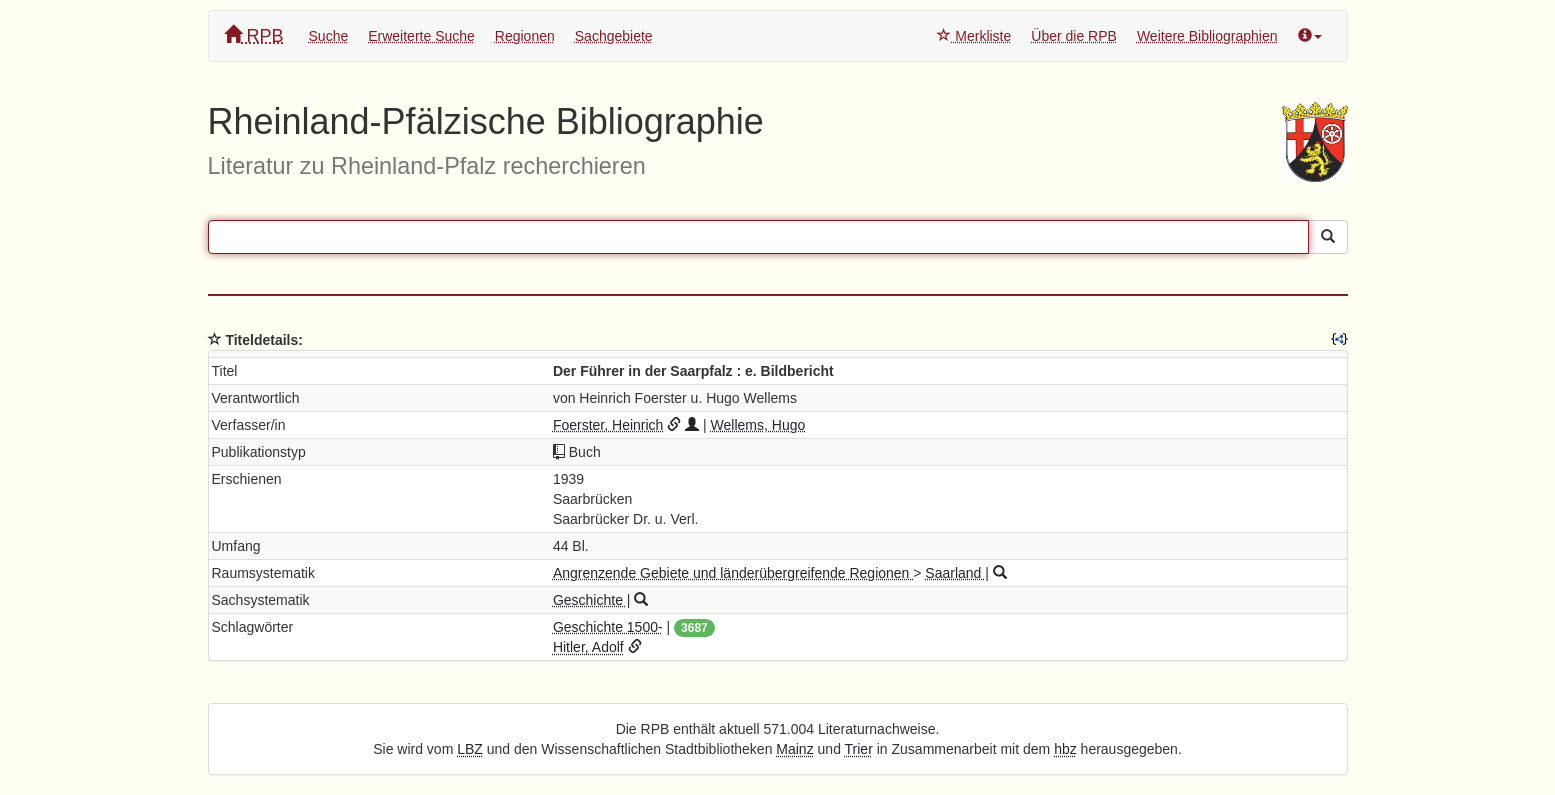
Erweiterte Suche (421, 36)
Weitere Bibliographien (1207, 36)
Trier (859, 749)
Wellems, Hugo (758, 425)
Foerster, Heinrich (608, 425)
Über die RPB (1074, 36)
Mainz (794, 749)
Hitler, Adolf (588, 647)
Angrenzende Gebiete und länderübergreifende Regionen (733, 573)
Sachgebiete (614, 36)
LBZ (470, 749)
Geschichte (590, 600)
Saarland (955, 573)
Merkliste (974, 36)
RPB (254, 35)
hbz (1065, 749)
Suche (329, 36)
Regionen (525, 36)
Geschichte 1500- (608, 627)
